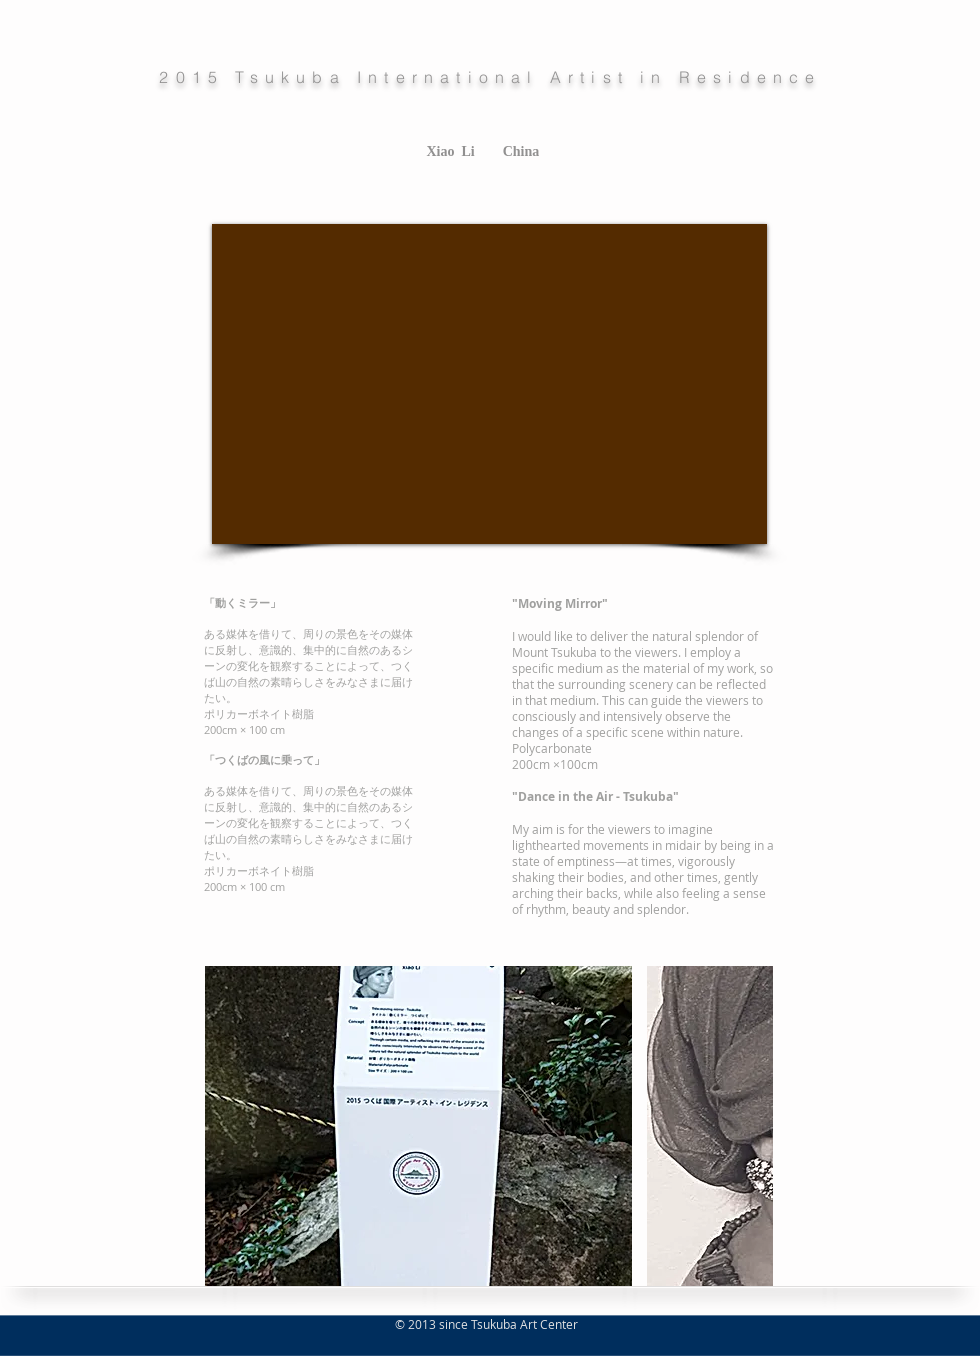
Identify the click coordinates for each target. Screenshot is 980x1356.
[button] (418, 1126)
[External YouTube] (489, 384)
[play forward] (748, 1126)
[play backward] (230, 1126)
